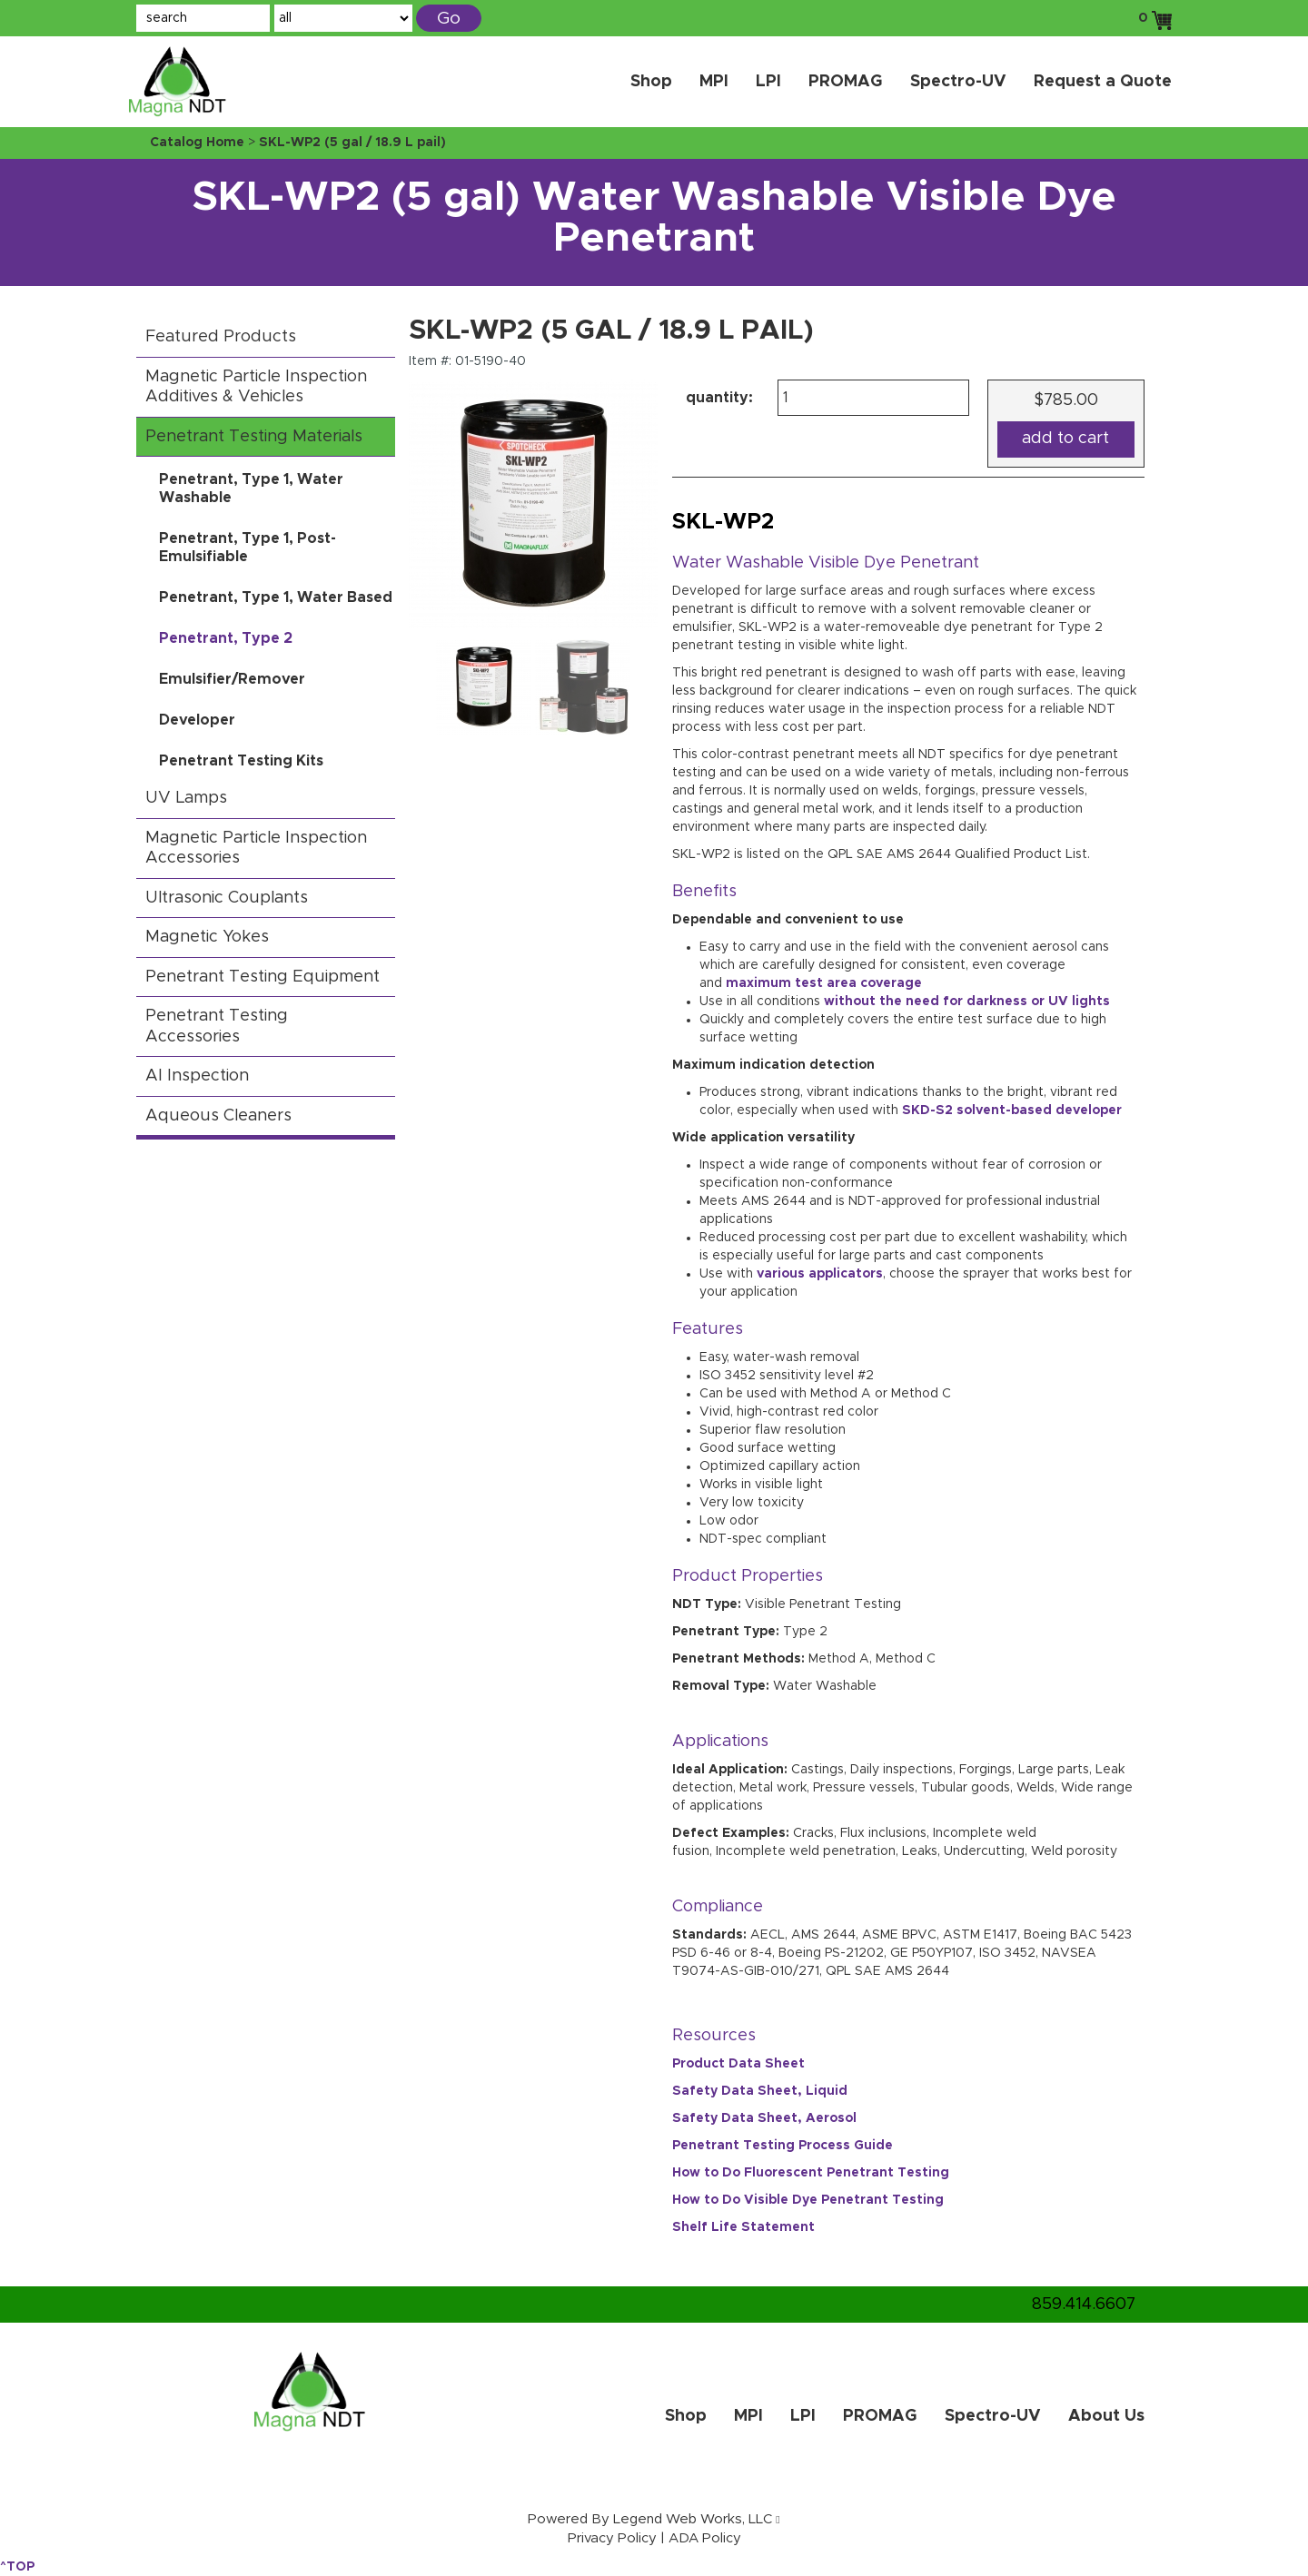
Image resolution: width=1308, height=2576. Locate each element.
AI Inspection (197, 1076)
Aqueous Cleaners (218, 1116)
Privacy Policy (612, 2538)
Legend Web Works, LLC (692, 2519)
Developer (197, 720)
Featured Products (220, 337)
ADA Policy (705, 2538)
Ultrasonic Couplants (226, 898)
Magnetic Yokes (207, 937)
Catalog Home (197, 142)
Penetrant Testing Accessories (216, 1026)
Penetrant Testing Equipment (262, 977)
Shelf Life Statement (743, 2227)
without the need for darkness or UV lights (967, 1001)
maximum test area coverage (824, 983)
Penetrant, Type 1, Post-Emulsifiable (247, 547)
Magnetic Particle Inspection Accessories (256, 848)
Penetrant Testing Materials (253, 437)
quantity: (719, 397)
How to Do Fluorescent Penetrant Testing (810, 2172)
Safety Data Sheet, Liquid (759, 2091)
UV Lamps (186, 798)
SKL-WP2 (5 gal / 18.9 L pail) (352, 142)
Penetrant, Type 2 (225, 638)
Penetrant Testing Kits (241, 761)
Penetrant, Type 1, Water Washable (251, 488)
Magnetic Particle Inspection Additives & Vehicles (256, 387)
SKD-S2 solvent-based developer (1012, 1110)
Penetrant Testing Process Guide (782, 2145)
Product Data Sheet (738, 2064)
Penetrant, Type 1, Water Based (275, 597)
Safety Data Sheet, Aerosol (764, 2118)
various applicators (820, 1274)
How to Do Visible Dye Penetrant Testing (808, 2200)
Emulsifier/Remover (232, 679)
